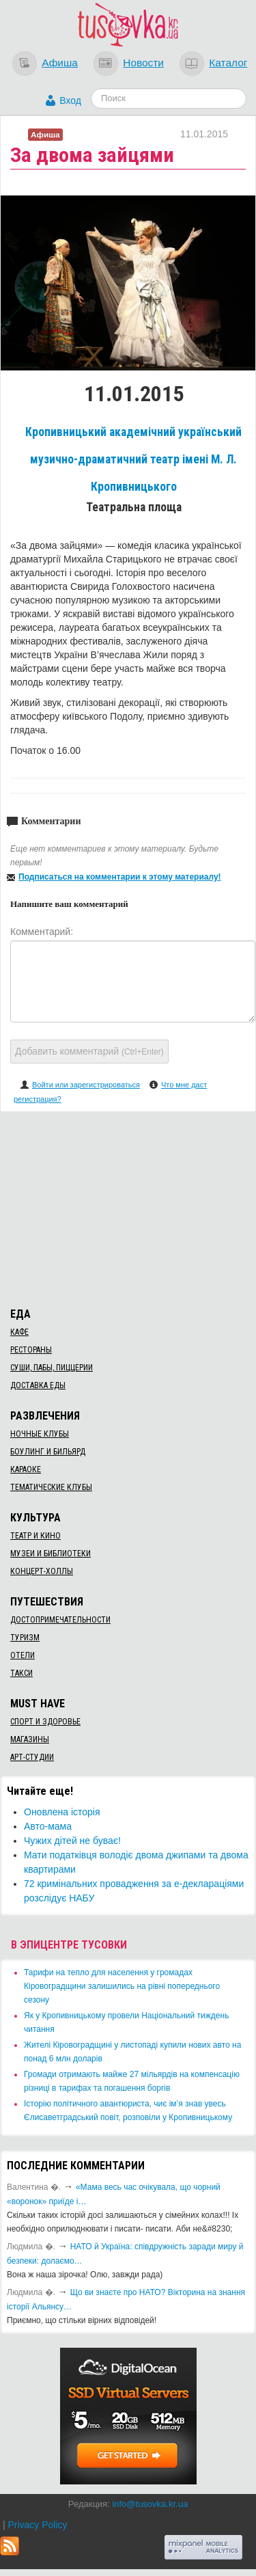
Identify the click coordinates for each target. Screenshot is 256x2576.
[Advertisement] (128, 1207)
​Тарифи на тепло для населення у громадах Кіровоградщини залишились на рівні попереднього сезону (122, 1986)
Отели (22, 1655)
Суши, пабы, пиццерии (51, 1367)
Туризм (25, 1637)
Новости (143, 62)
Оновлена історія (62, 1811)
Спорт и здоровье (45, 1721)
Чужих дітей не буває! (72, 1840)
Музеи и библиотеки (50, 1553)
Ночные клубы (39, 1434)
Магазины (29, 1739)
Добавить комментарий (89, 1051)
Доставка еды (38, 1385)
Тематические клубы (51, 1487)
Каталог (228, 62)
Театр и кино (35, 1536)
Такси (21, 1673)
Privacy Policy (37, 2524)
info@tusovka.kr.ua (150, 2504)
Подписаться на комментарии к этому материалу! (119, 877)
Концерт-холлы (41, 1571)
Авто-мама (48, 1826)
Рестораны (31, 1350)
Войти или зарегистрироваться (86, 1085)
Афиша (60, 62)
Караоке (25, 1469)
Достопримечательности (60, 1620)
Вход (70, 100)
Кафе (19, 1332)
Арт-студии (32, 1757)
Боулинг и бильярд (47, 1451)
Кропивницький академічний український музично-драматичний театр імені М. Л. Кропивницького (133, 459)
